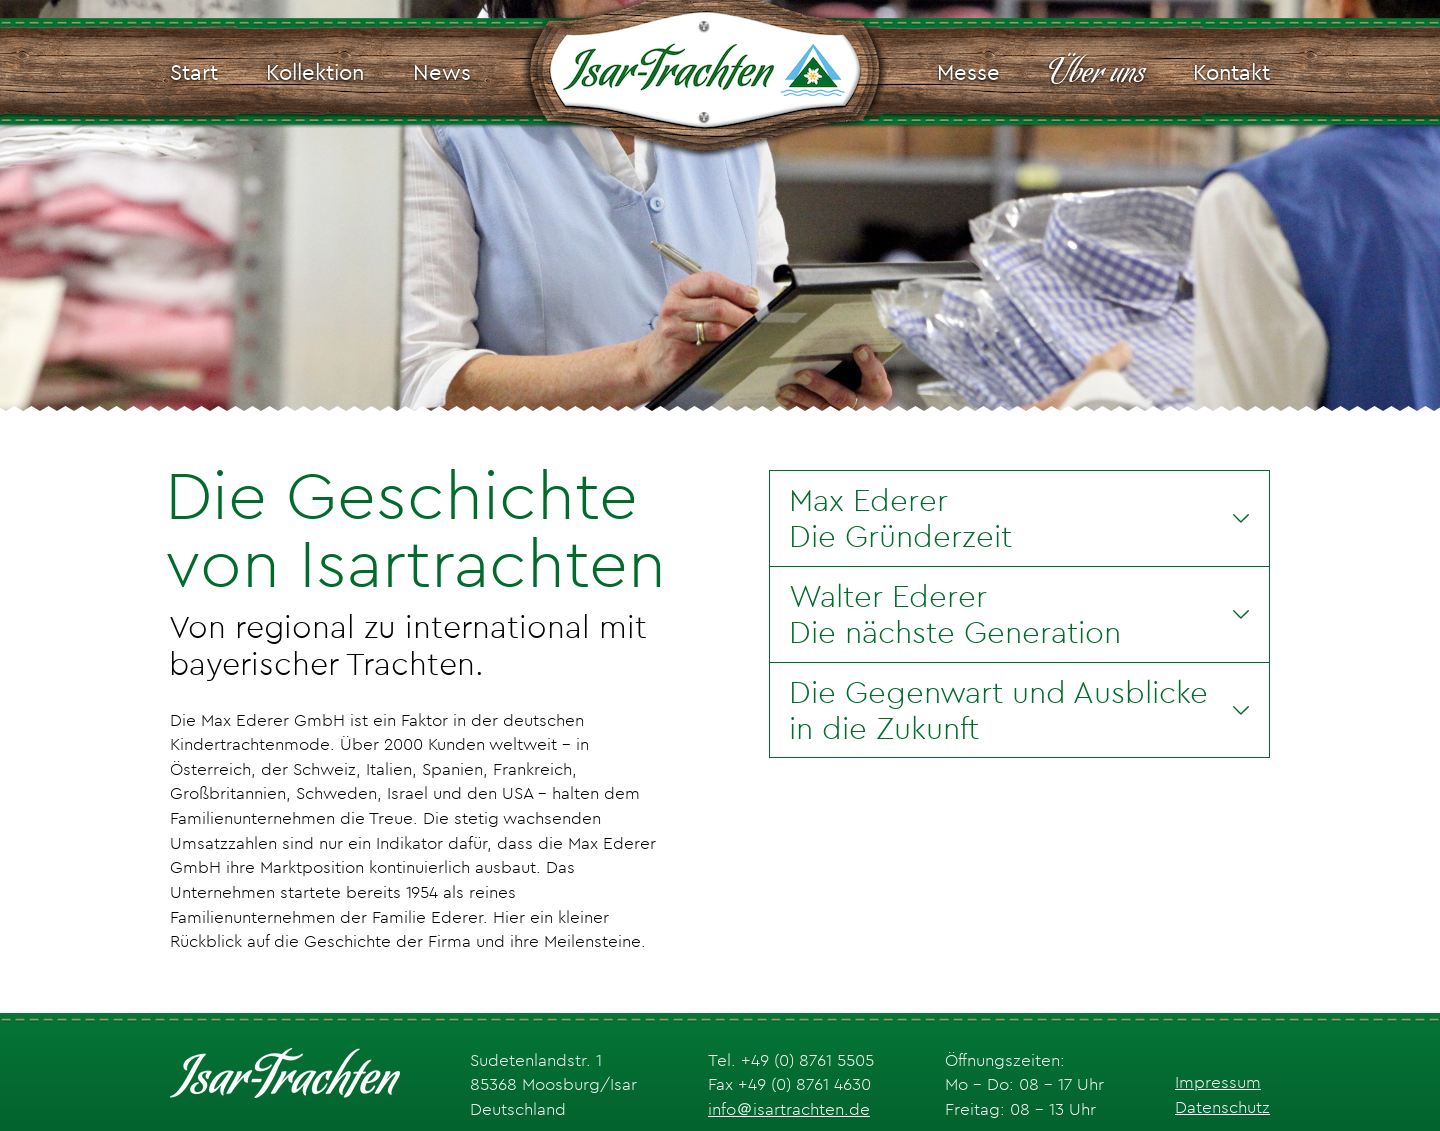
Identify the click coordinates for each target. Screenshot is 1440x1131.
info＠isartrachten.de (789, 1109)
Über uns (1097, 73)
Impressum (1218, 1082)
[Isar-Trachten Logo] (704, 73)
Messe (968, 72)
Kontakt (1231, 72)
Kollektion (315, 72)
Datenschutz (1222, 1107)
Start (194, 72)
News (442, 72)
